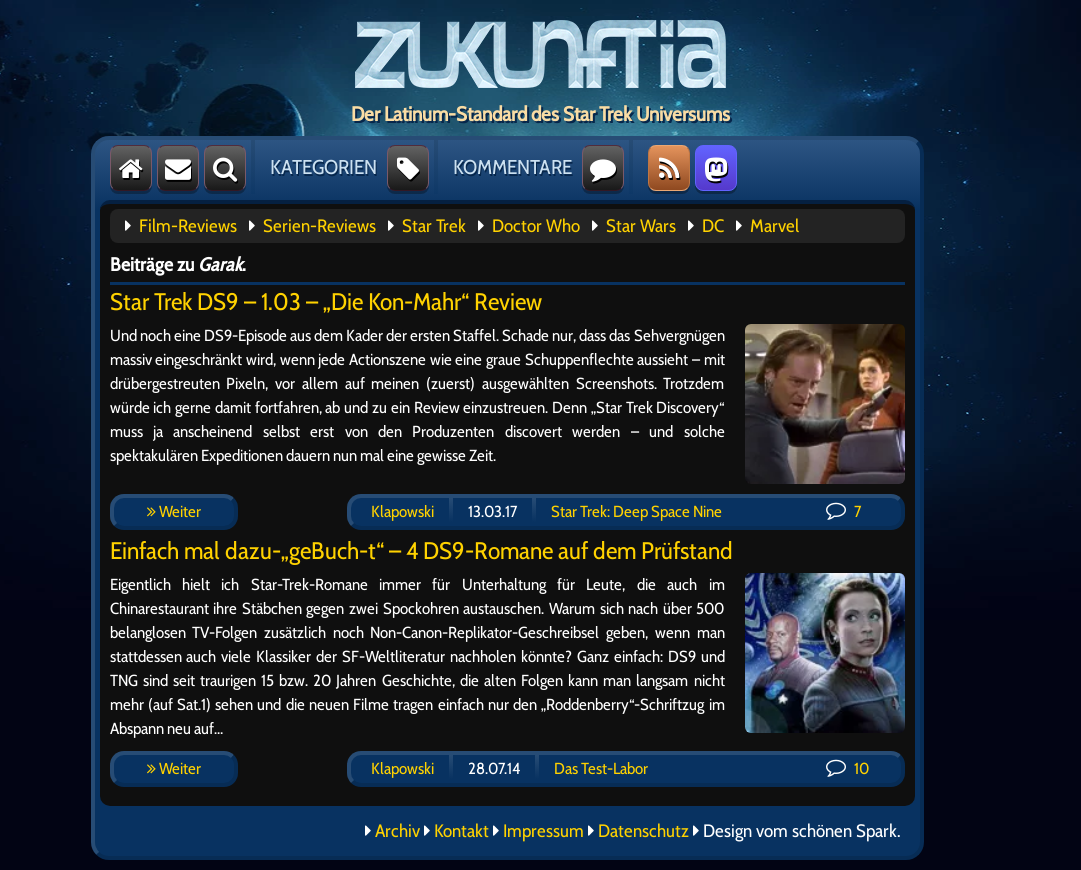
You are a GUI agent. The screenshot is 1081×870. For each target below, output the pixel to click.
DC (713, 226)
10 (847, 768)
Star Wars (641, 226)
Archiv (397, 831)
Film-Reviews (188, 226)
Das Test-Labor (601, 768)
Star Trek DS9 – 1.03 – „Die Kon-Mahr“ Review (326, 301)
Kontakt (461, 831)
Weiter (174, 511)
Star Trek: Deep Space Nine (636, 511)
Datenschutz (643, 831)
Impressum (543, 831)
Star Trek (434, 226)
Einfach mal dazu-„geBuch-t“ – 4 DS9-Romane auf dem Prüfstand (421, 550)
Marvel (774, 226)
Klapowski (402, 511)
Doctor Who (536, 226)
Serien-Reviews (319, 226)
